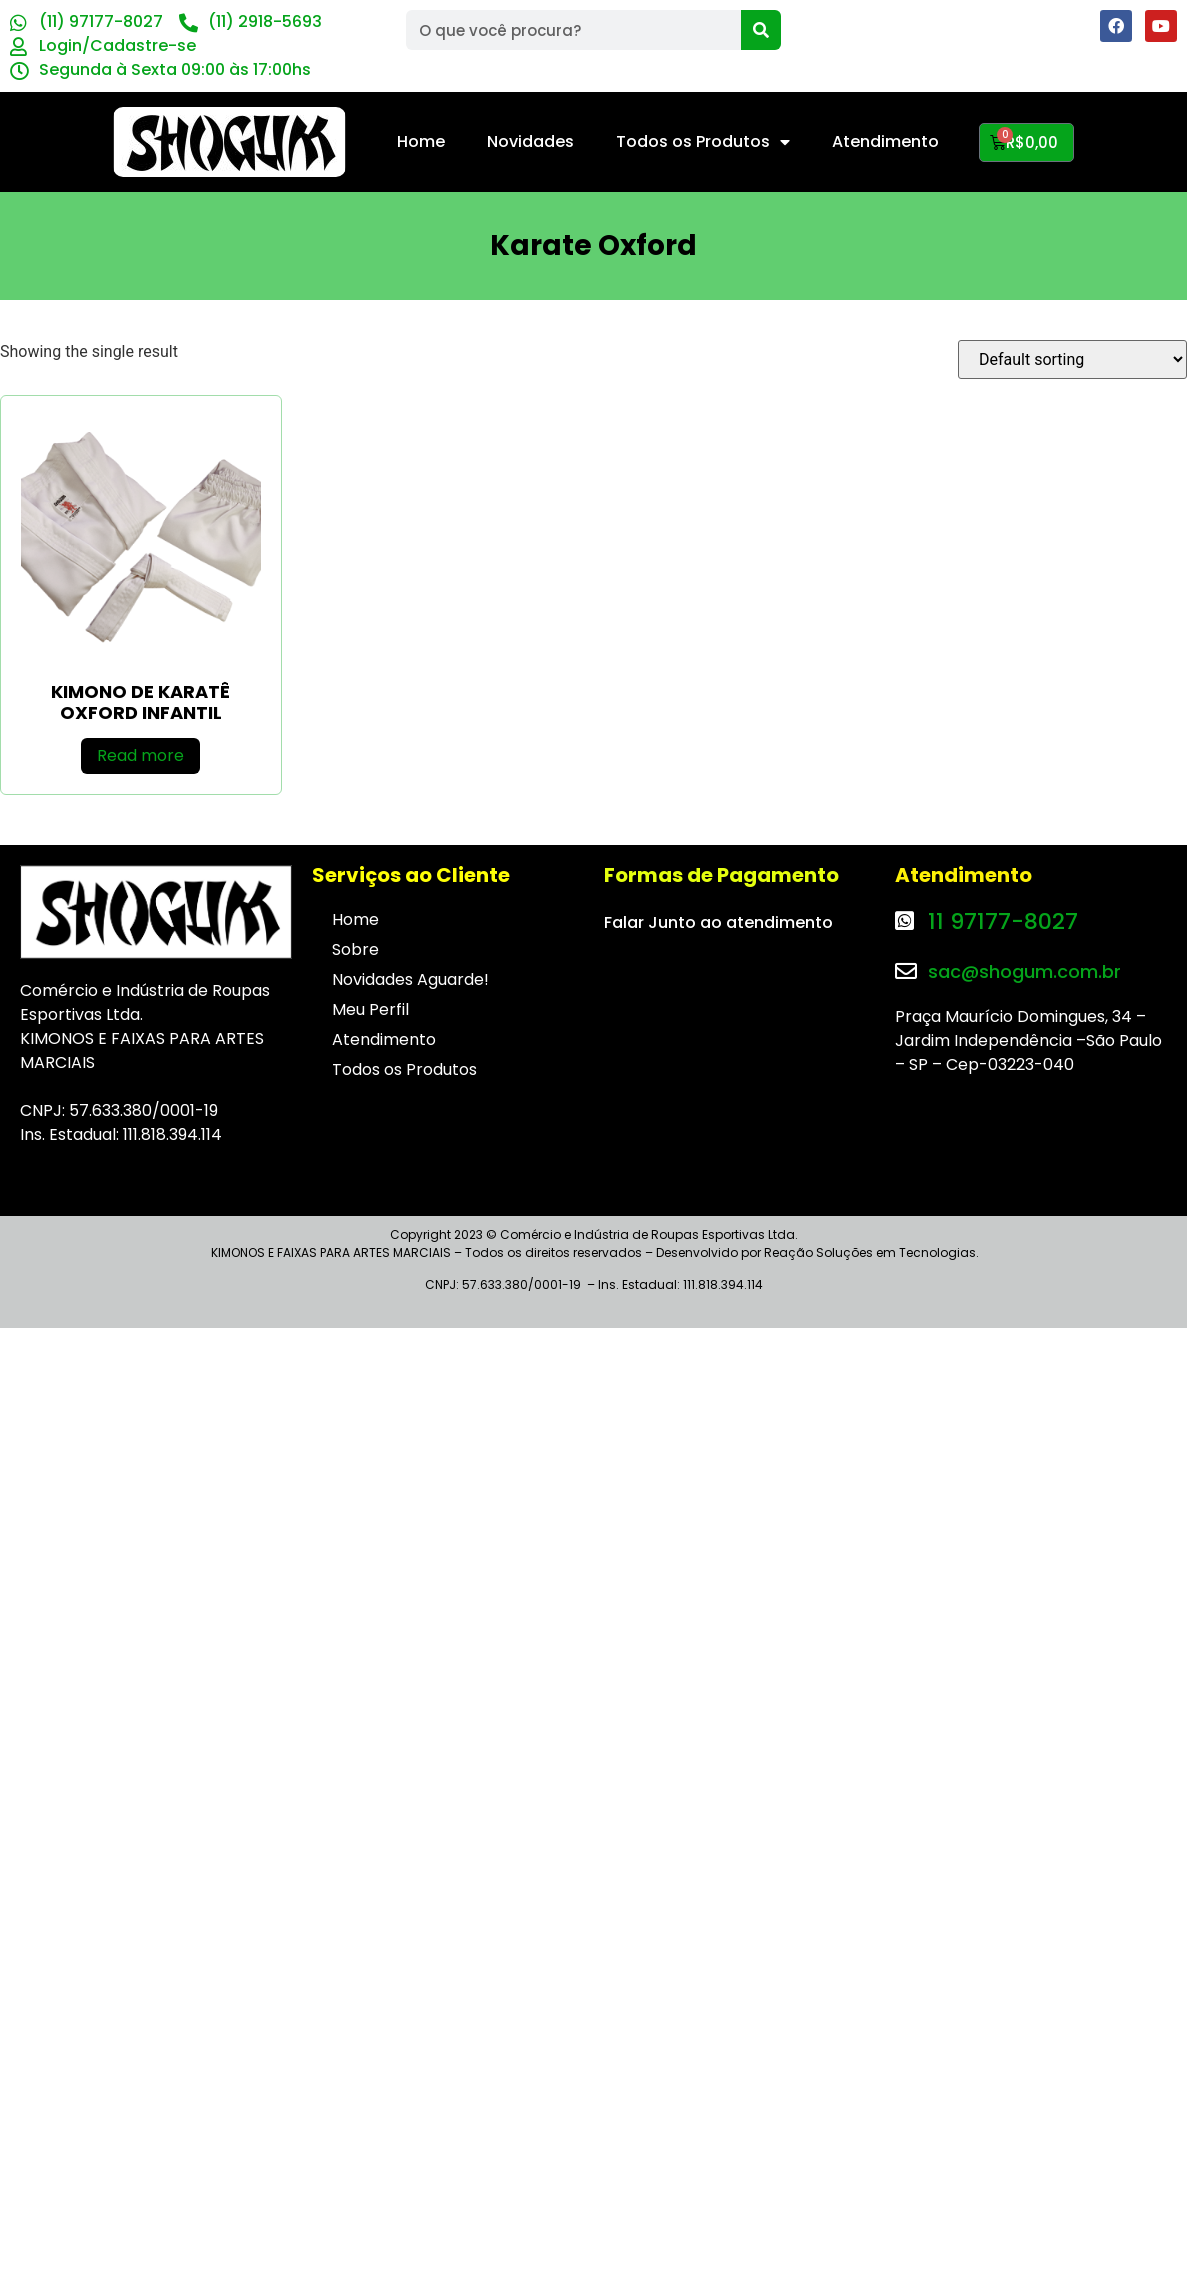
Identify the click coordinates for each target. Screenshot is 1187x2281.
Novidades (530, 141)
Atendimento (885, 141)
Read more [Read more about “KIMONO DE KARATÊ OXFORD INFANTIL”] (140, 755)
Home (421, 141)
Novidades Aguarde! (410, 979)
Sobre (355, 949)
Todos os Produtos (703, 142)
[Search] (761, 30)
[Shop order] (1072, 359)
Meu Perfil (370, 1009)
